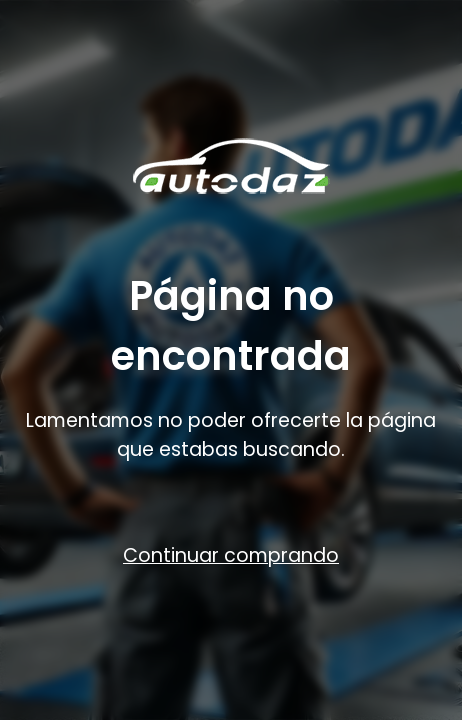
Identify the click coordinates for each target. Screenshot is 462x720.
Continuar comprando (231, 555)
